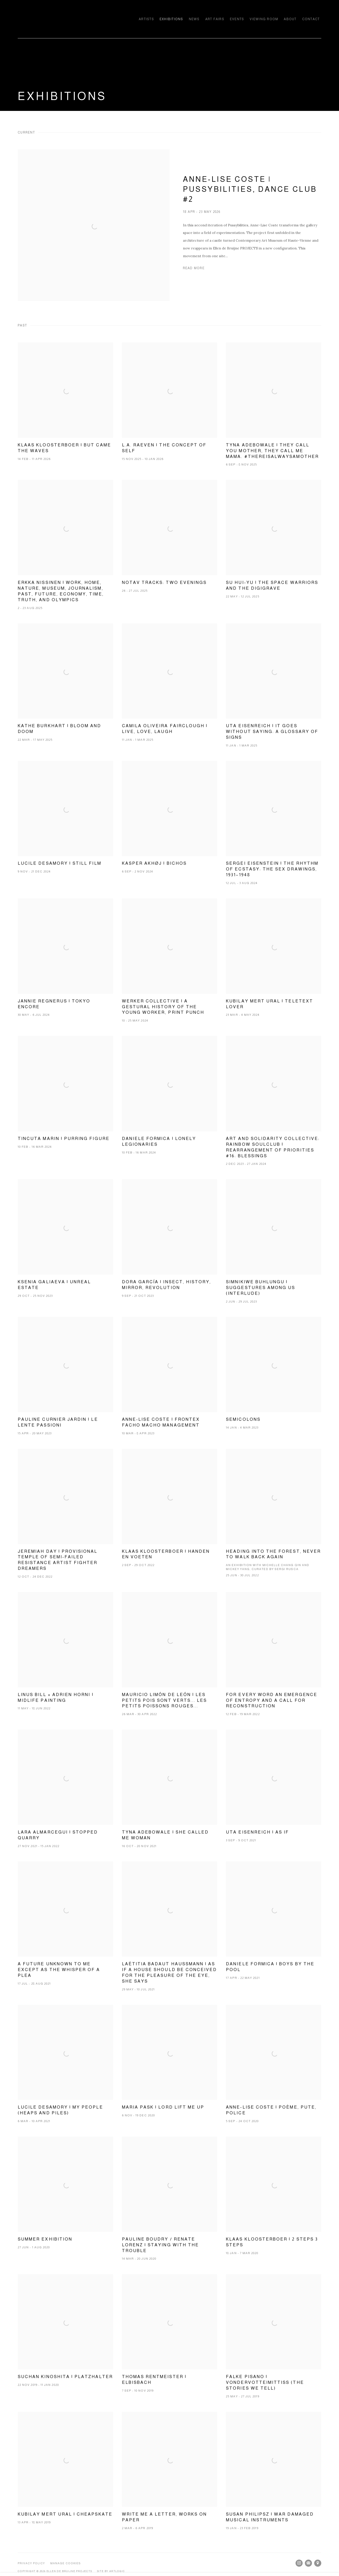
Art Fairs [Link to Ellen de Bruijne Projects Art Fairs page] (214, 19)
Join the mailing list (308, 2563)
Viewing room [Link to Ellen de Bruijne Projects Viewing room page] (264, 19)
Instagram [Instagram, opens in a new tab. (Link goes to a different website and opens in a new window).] (299, 2563)
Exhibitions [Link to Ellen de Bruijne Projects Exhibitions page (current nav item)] (171, 19)
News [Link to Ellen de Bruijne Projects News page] (194, 19)
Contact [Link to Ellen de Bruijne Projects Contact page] (311, 19)
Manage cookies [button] (65, 2563)
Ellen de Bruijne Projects (62, 19)
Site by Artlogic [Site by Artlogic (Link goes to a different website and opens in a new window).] (111, 2571)
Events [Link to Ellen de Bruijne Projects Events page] (237, 19)
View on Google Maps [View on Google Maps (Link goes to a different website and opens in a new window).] (317, 2563)
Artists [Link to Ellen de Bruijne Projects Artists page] (146, 19)
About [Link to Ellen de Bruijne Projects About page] (290, 19)
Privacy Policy (31, 2563)
